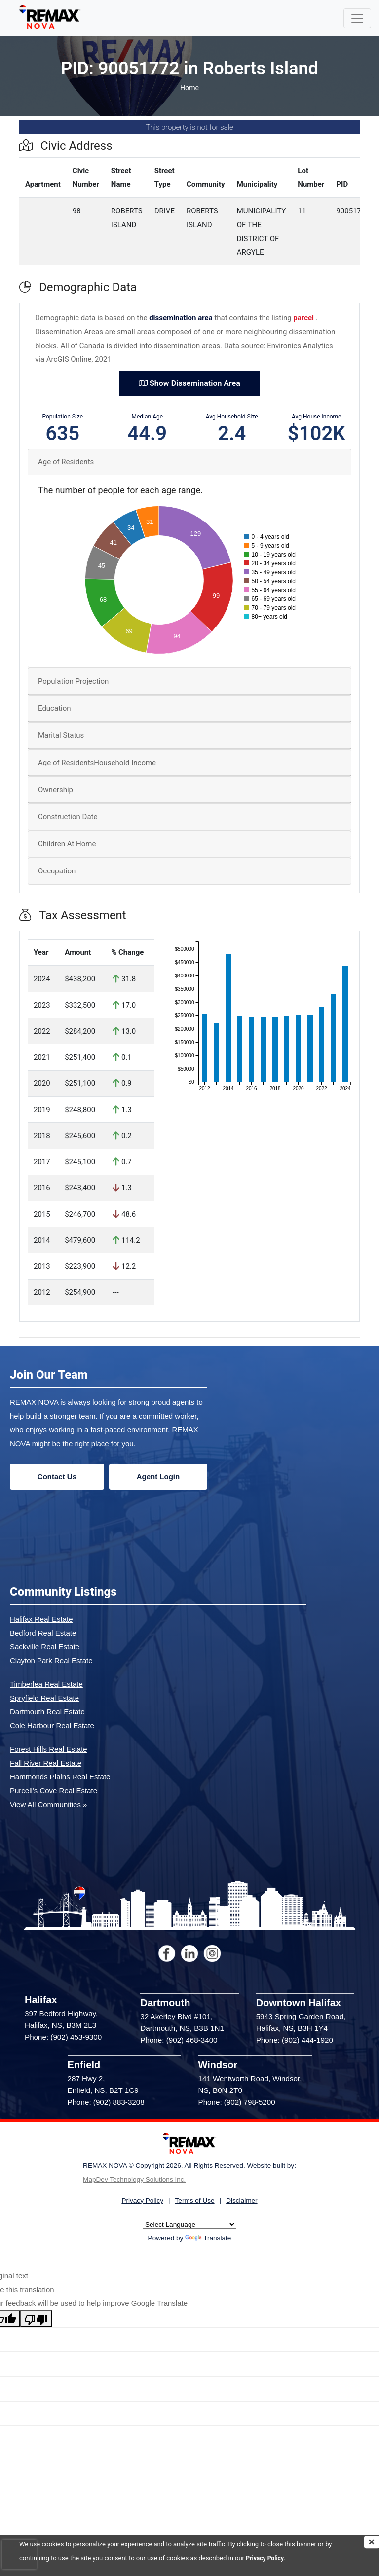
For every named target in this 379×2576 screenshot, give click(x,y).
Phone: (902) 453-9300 (63, 2037)
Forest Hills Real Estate (48, 1749)
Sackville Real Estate (44, 1646)
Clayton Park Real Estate (51, 1660)
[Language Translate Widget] (189, 2224)
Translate (208, 2238)
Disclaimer (241, 2200)
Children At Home (67, 843)
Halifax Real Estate (41, 1619)
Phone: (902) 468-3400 (178, 2040)
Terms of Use (195, 2200)
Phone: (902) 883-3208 (106, 2102)
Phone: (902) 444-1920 (294, 2040)
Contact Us (57, 1476)
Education (54, 708)
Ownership (55, 789)
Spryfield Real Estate (44, 1698)
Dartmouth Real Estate (47, 1711)
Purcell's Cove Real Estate (53, 1790)
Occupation (57, 871)
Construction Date (67, 816)
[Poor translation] (36, 2318)
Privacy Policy (266, 2558)
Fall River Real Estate (45, 1763)
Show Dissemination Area (189, 383)
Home (189, 88)
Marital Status (61, 735)
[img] (371, 2542)
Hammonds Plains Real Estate (60, 1777)
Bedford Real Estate (43, 1633)
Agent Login (158, 1476)
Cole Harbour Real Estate (52, 1725)
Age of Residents (66, 461)
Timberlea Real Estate (46, 1684)
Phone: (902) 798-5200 (236, 2102)
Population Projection (73, 681)
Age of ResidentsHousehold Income (97, 762)
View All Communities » (48, 1804)
